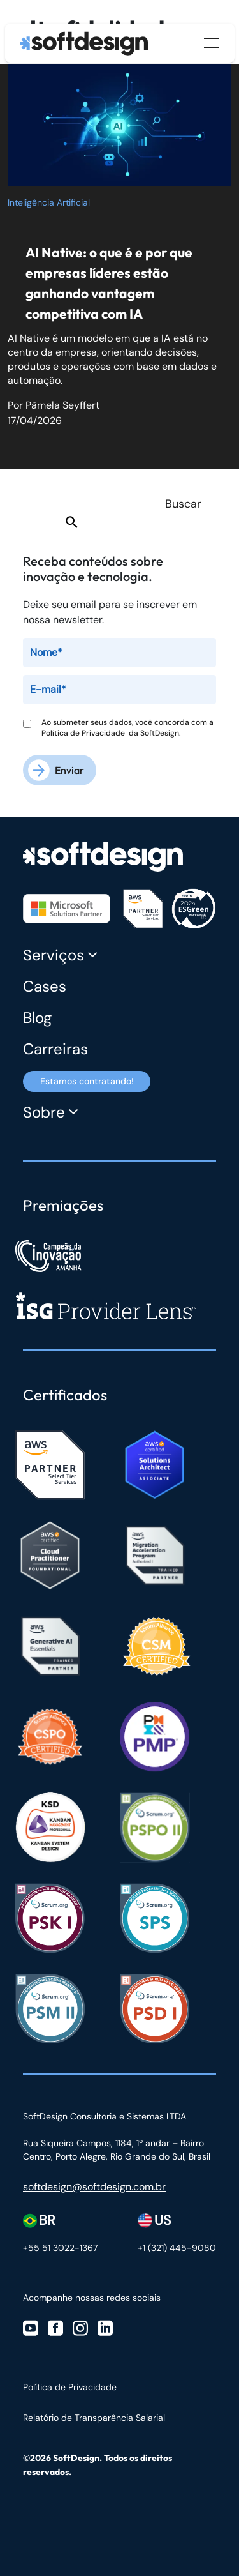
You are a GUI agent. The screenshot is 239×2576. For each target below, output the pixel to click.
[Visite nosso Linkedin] (105, 2327)
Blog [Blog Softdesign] (37, 1017)
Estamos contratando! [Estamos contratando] (87, 1081)
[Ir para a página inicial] (84, 43)
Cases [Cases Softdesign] (44, 986)
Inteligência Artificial (49, 202)
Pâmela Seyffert (62, 405)
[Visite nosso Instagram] (80, 2327)
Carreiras (55, 1049)
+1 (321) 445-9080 (177, 2248)
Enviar (69, 770)
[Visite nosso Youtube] (30, 2327)
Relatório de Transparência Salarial (94, 2417)
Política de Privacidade (85, 733)
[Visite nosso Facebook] (55, 2327)
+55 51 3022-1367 (60, 2248)
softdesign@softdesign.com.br (94, 2186)
